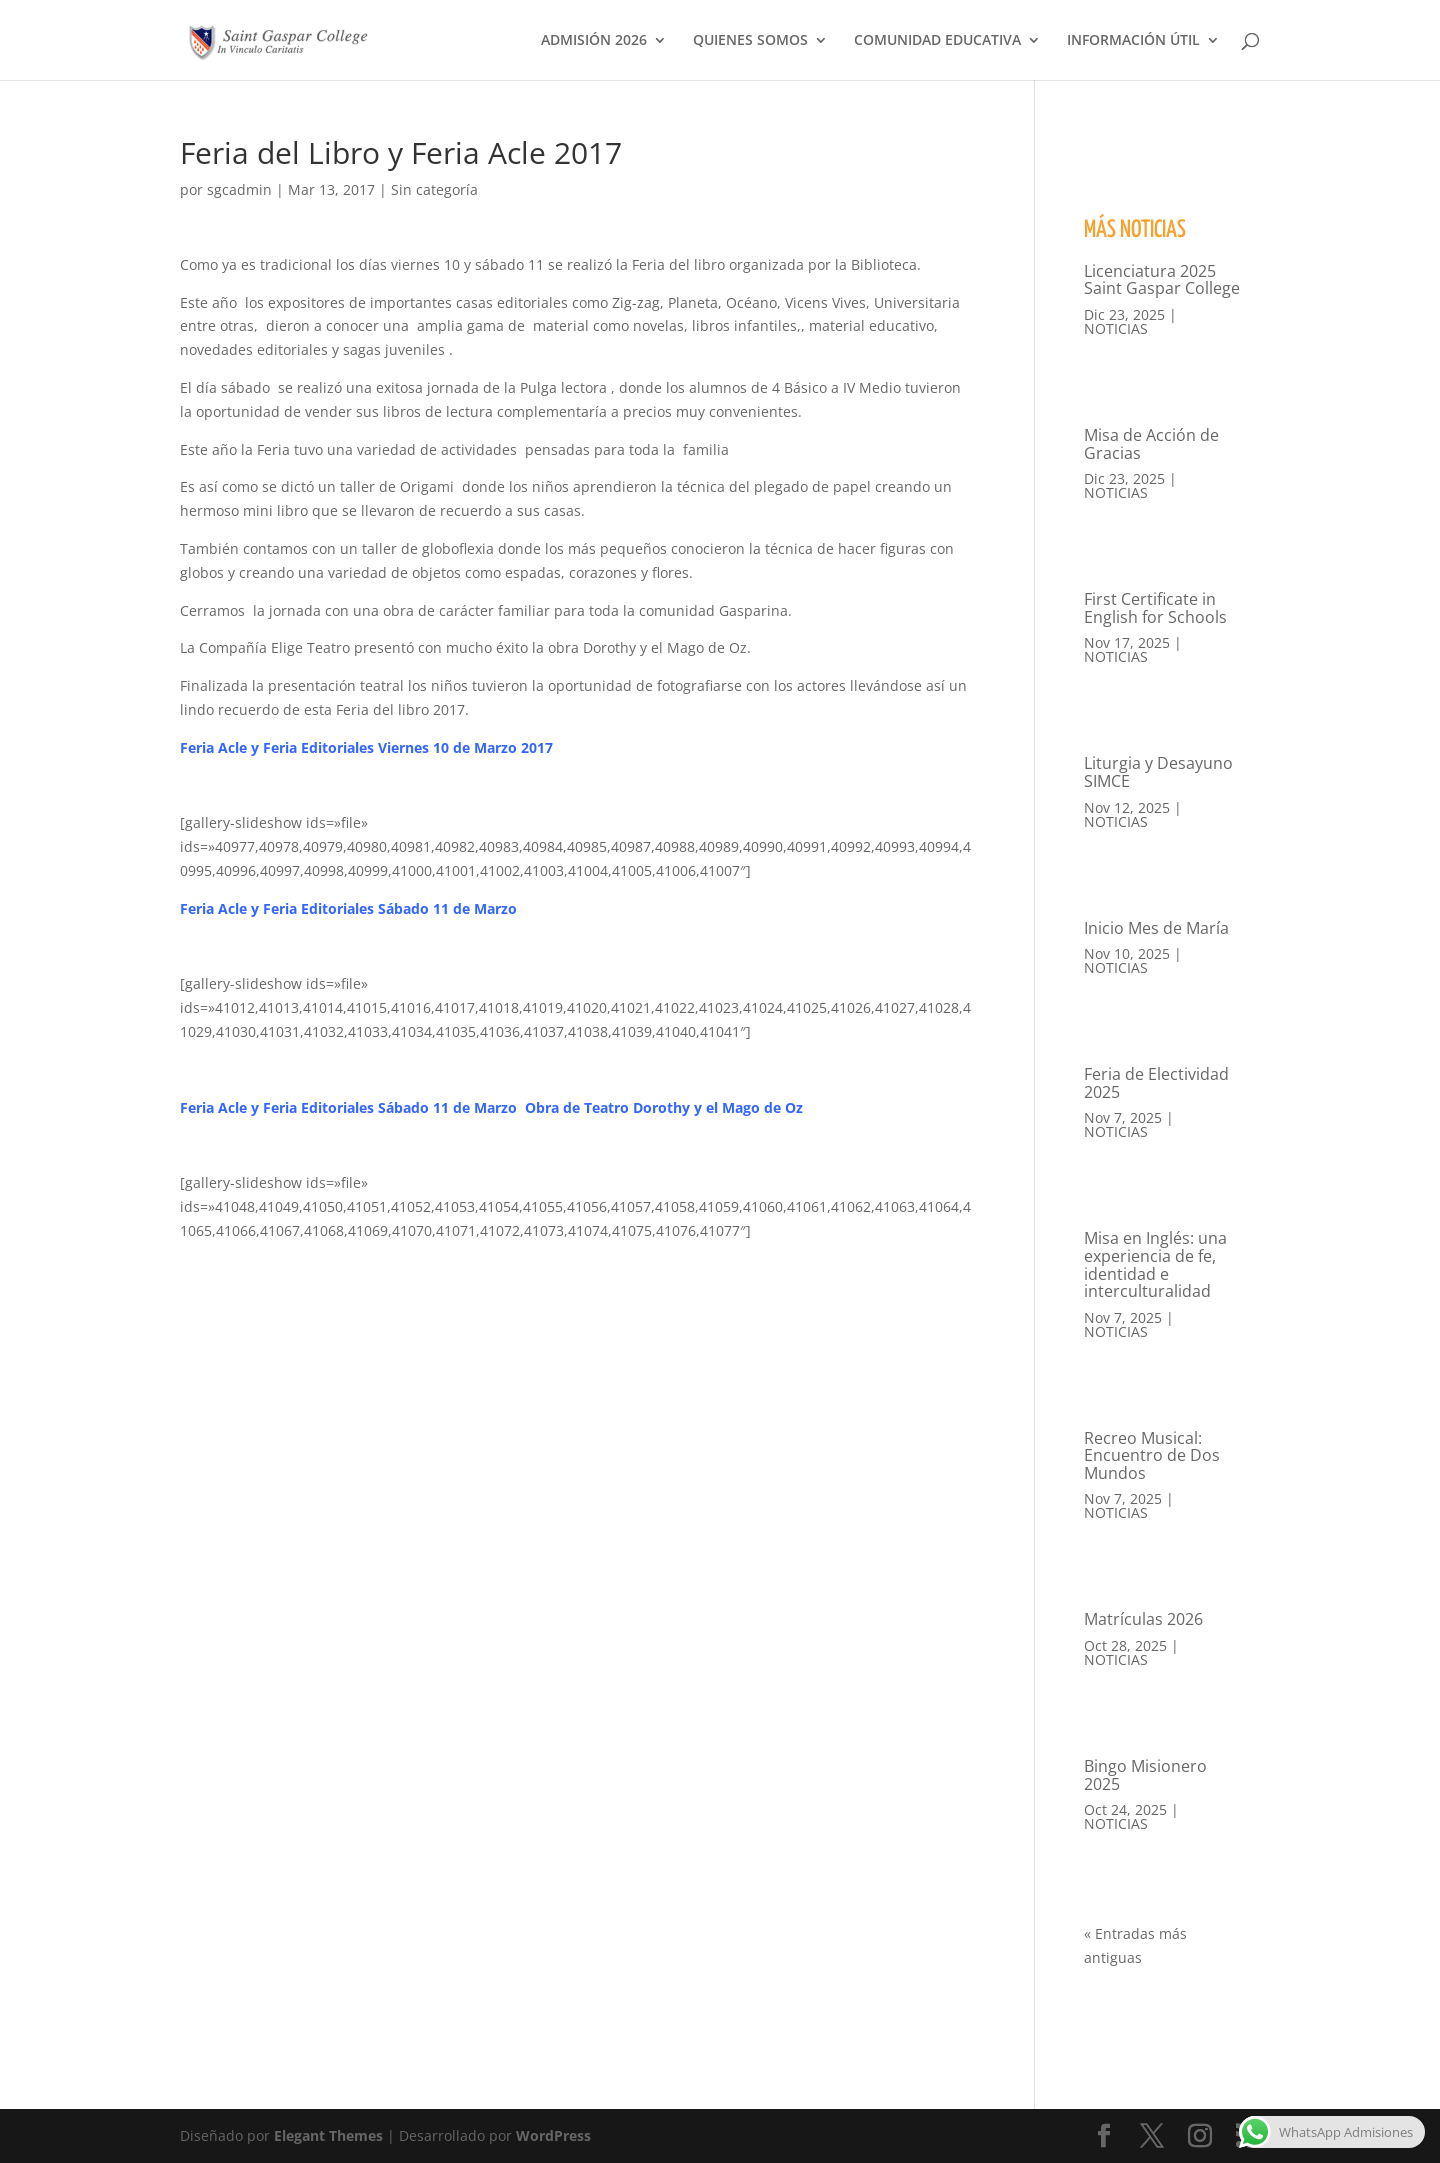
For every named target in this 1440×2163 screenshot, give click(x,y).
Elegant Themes (328, 2135)
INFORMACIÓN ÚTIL (1133, 41)
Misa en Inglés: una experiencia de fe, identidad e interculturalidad (1155, 1264)
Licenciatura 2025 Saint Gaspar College (1162, 280)
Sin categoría (434, 189)
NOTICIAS (1116, 328)
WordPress (553, 2135)
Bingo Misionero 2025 (1145, 1775)
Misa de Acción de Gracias (1151, 444)
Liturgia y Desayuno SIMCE (1158, 772)
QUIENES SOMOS (750, 41)
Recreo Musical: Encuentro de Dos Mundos (1152, 1455)
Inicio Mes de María (1156, 928)
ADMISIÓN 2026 (594, 41)
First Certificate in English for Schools (1155, 608)
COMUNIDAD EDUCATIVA (937, 41)
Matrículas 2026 (1143, 1619)
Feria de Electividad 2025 (1156, 1083)
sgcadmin (239, 189)
